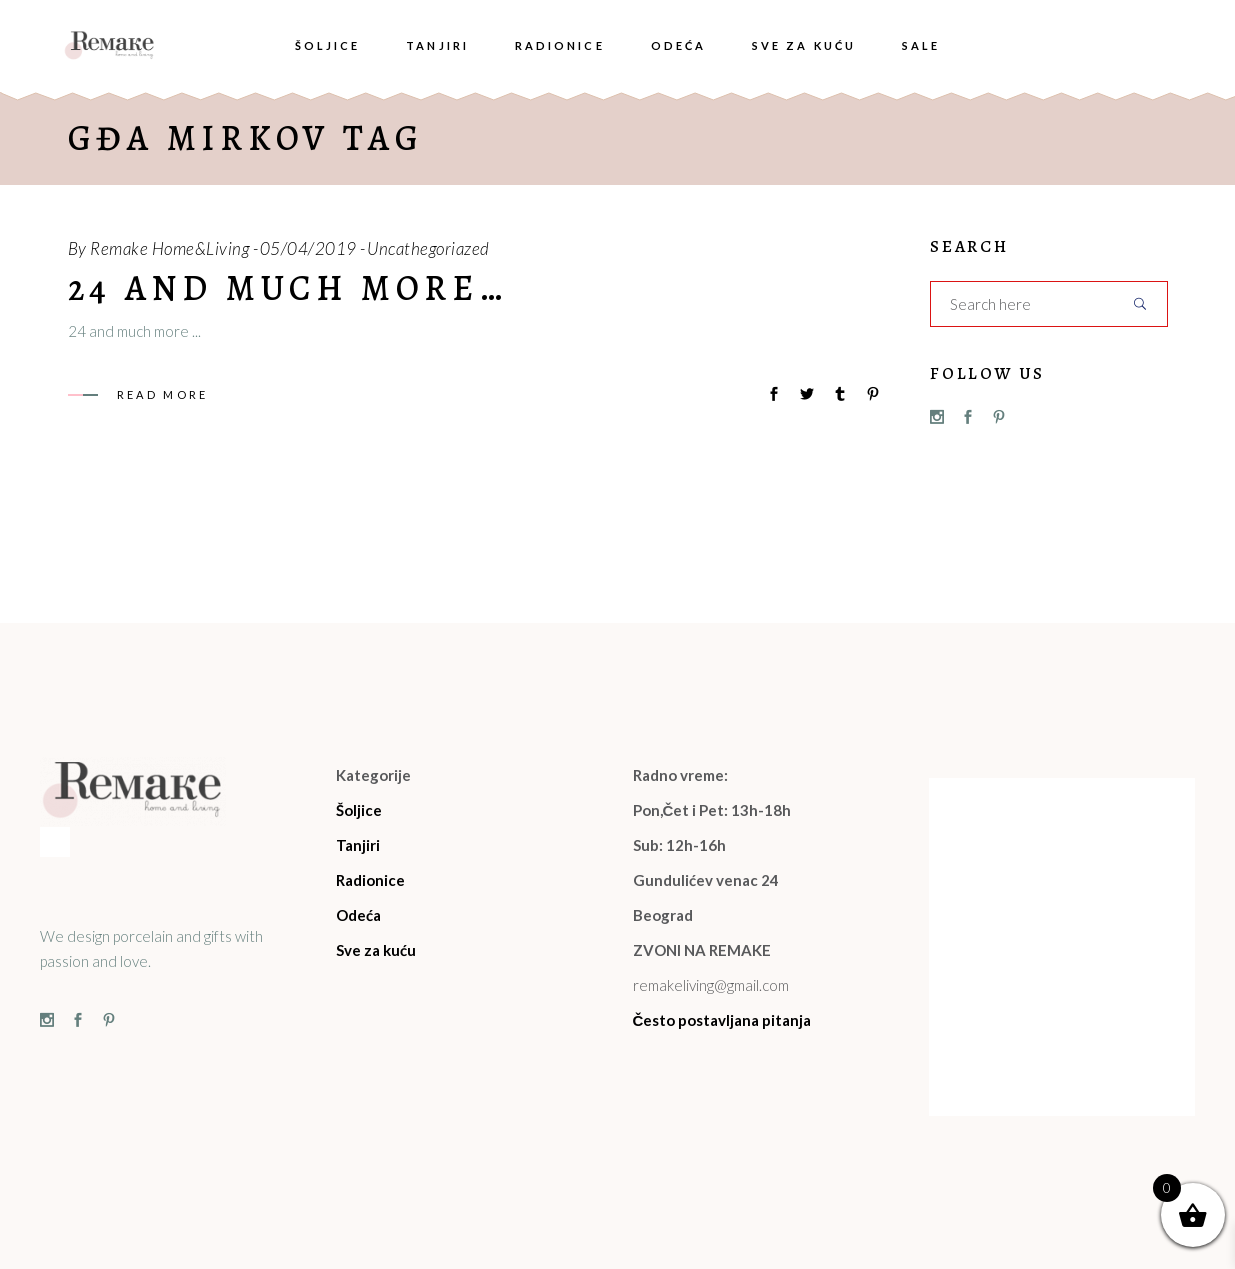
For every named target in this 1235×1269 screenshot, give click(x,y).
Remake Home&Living (169, 248)
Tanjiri (358, 845)
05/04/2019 (308, 248)
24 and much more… (288, 288)
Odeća (358, 915)
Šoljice (359, 810)
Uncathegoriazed (428, 248)
